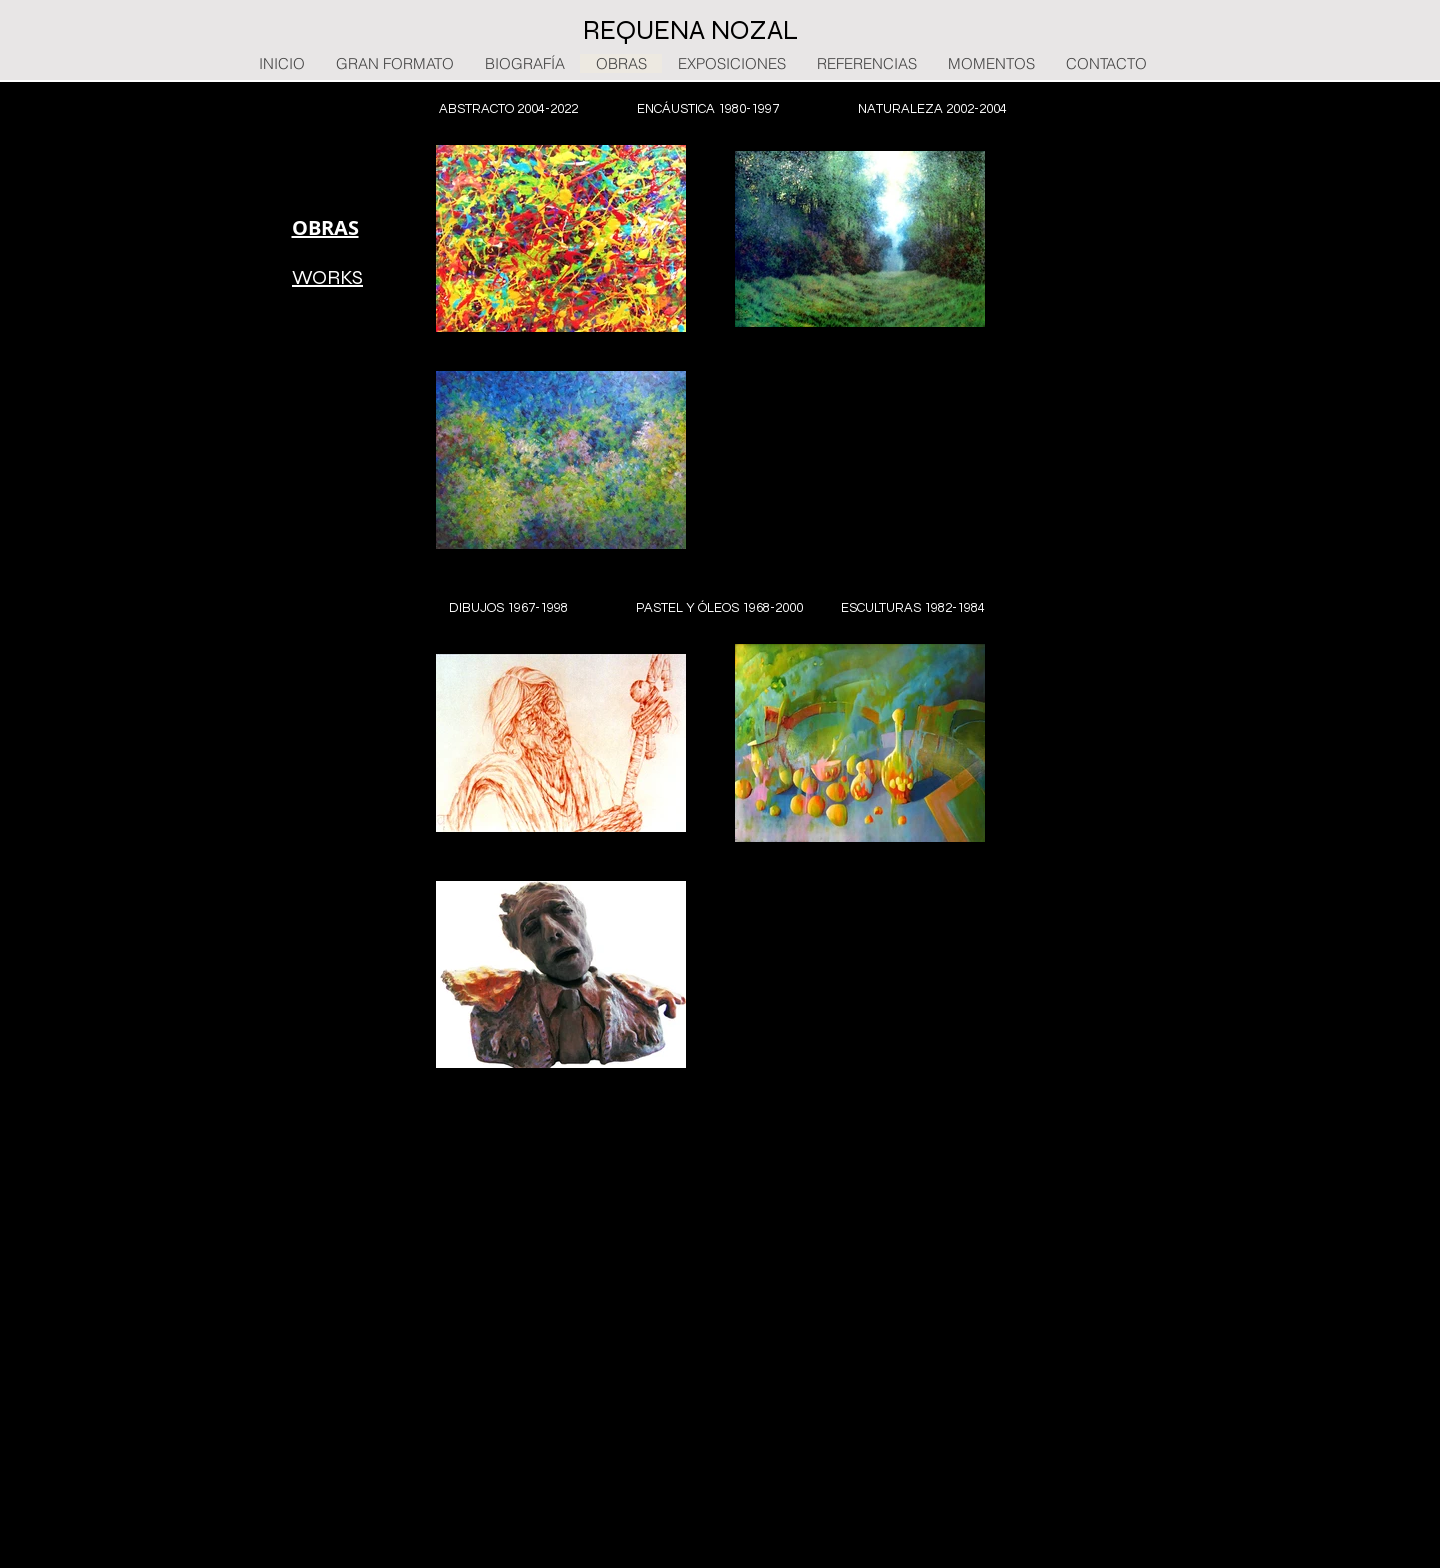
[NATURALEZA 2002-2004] (932, 109)
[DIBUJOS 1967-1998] (508, 608)
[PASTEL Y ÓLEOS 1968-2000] (719, 608)
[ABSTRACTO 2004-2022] (508, 109)
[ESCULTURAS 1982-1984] (912, 608)
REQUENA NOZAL (690, 30)
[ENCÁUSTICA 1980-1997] (707, 109)
